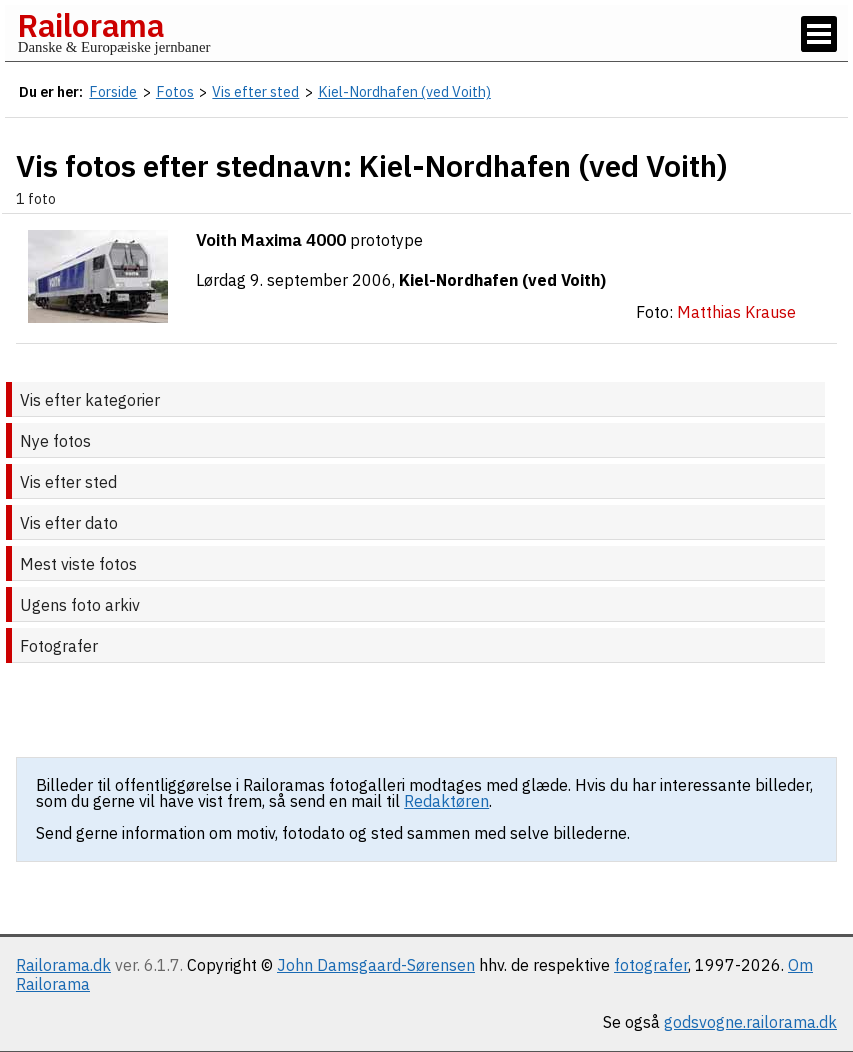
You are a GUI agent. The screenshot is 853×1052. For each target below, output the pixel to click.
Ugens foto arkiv (80, 605)
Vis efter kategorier (90, 400)
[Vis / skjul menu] (819, 34)
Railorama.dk (63, 965)
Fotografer (59, 646)
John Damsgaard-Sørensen (376, 965)
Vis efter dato (69, 523)
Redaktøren (446, 801)
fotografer (651, 965)
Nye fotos (55, 441)
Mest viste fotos (78, 564)
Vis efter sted (68, 482)
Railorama (90, 25)
